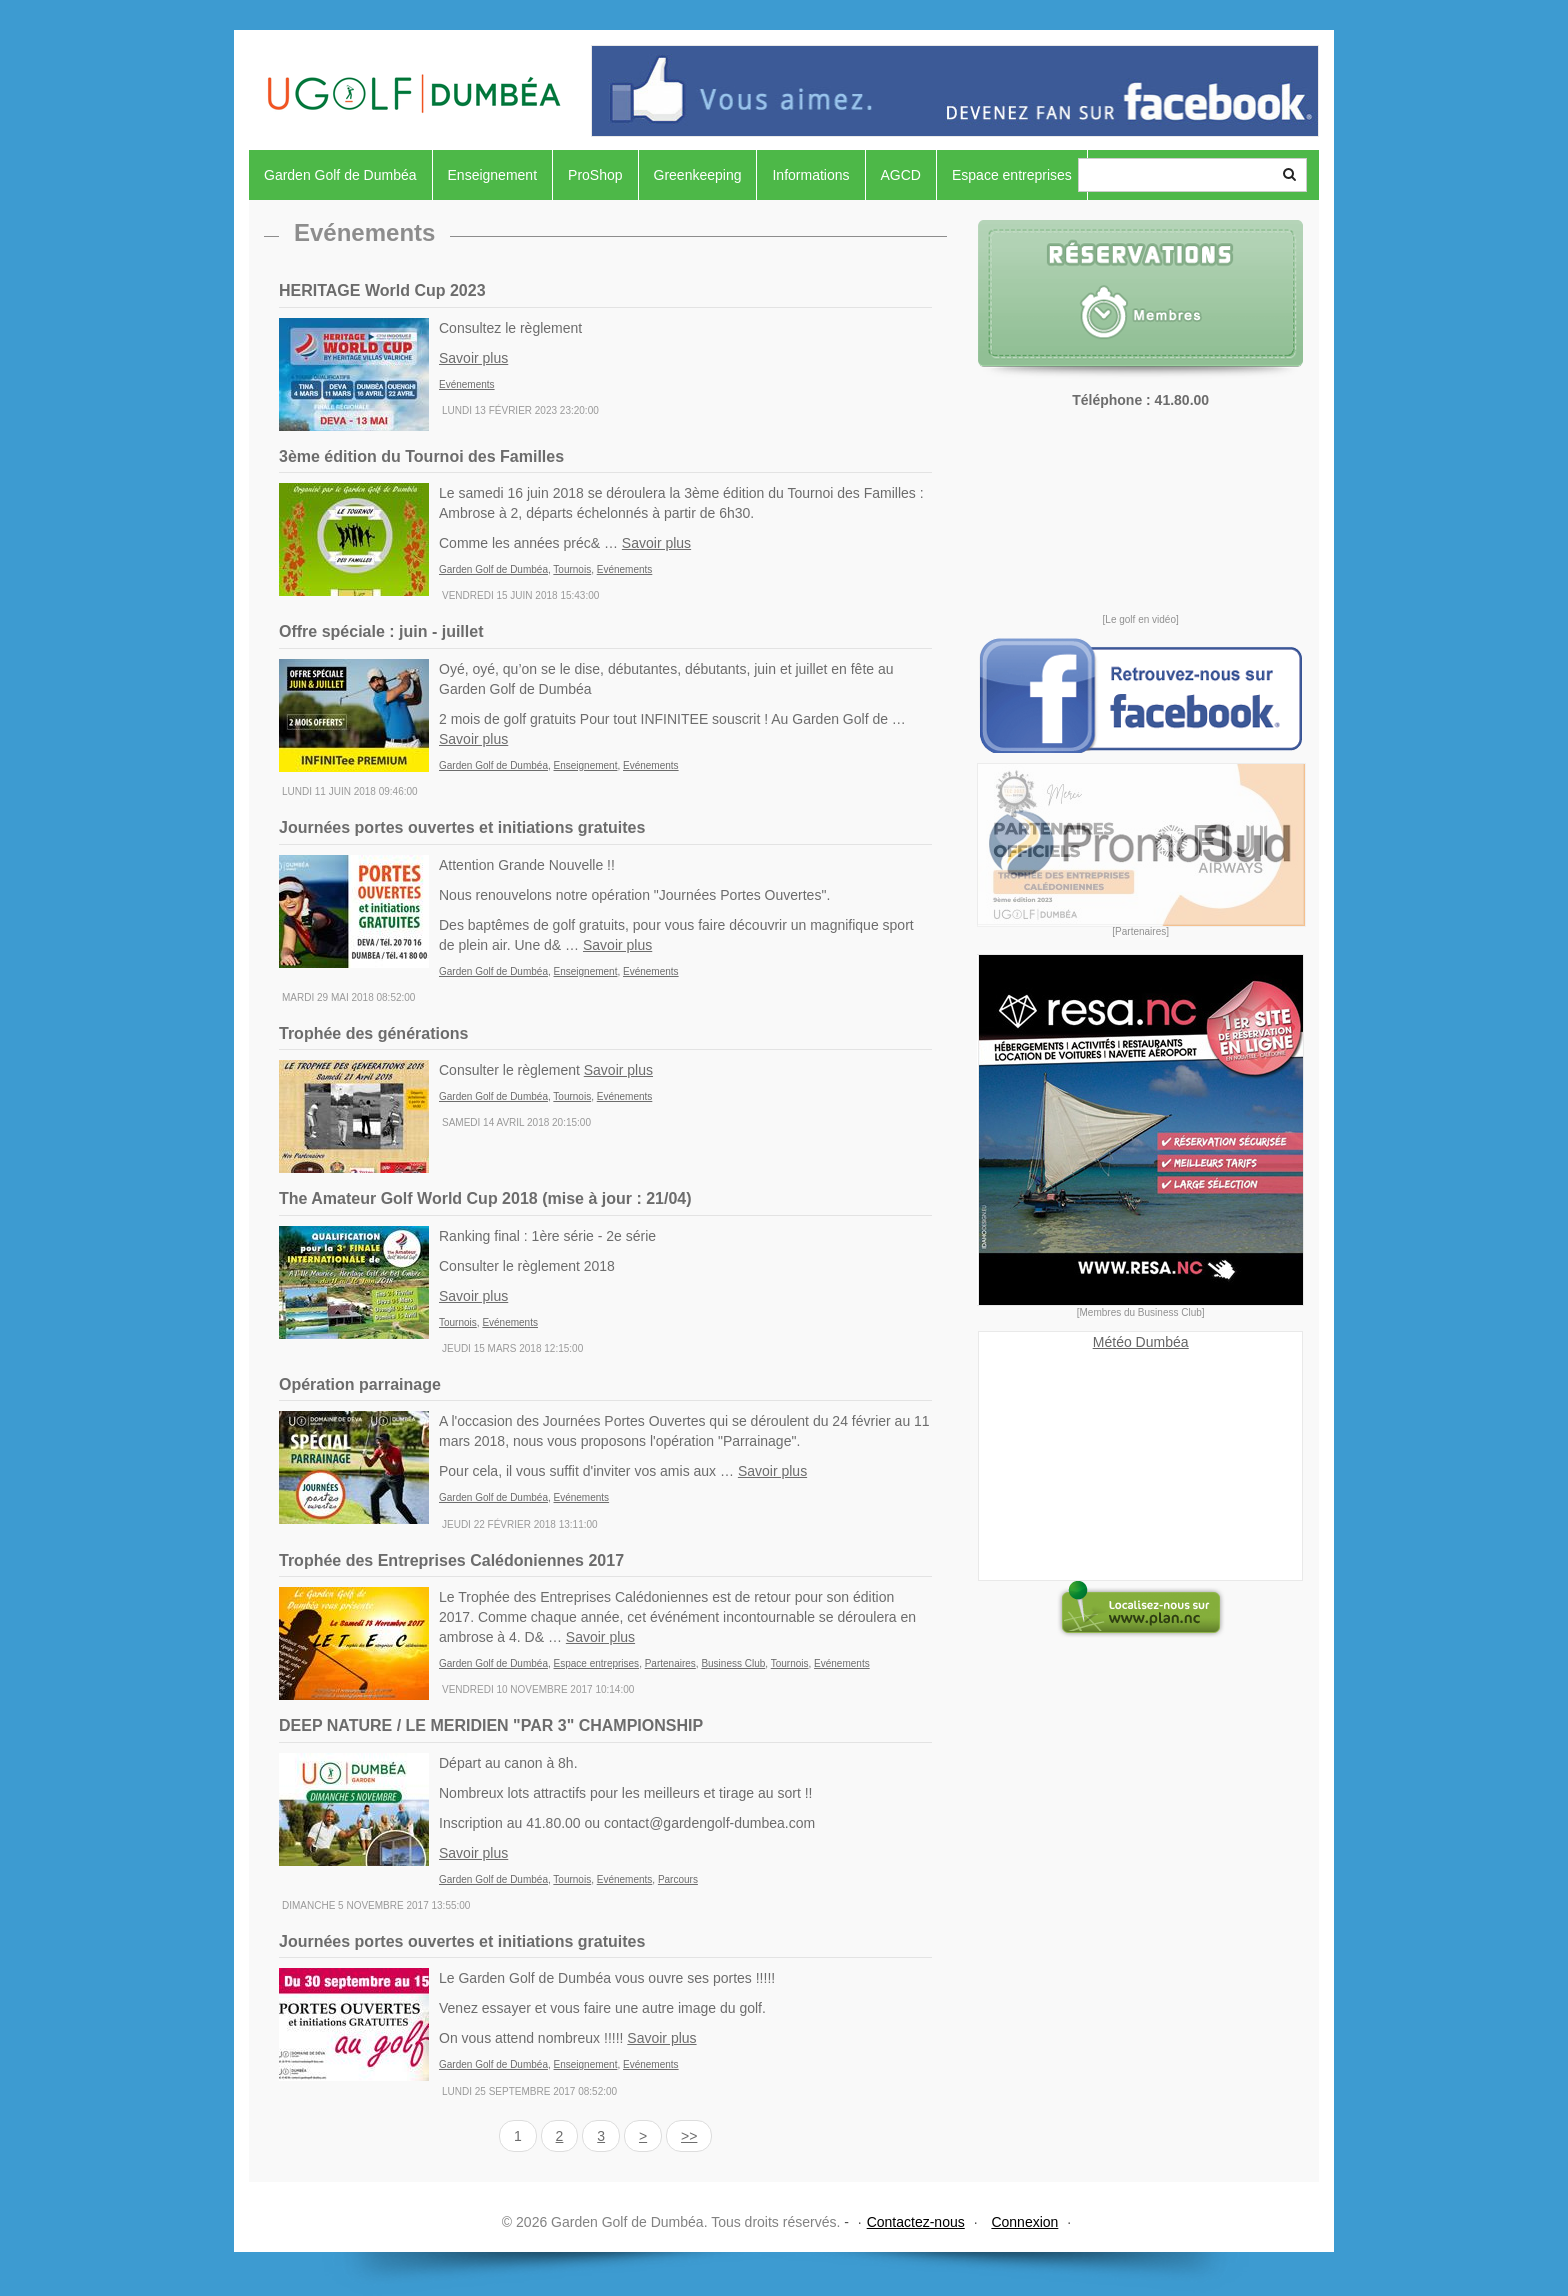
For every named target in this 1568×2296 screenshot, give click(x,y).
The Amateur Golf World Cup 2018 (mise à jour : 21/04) (485, 1198)
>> (689, 2136)
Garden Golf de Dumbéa (340, 175)
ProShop (595, 175)
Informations (810, 175)
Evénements (467, 384)
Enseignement (493, 175)
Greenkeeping (698, 175)
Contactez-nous (916, 2222)
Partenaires (670, 1663)
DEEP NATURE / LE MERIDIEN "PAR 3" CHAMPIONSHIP (491, 1725)
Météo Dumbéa (1141, 1342)
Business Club (733, 1663)
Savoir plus (473, 358)
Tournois (572, 569)
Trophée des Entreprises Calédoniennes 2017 (451, 1560)
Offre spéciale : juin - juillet (381, 631)
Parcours (678, 1879)
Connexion (1024, 2222)
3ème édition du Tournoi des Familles (421, 456)
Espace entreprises (1012, 175)
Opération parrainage (360, 1384)
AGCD (901, 175)
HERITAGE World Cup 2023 (382, 290)
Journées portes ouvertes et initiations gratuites (462, 827)
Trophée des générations (373, 1033)
